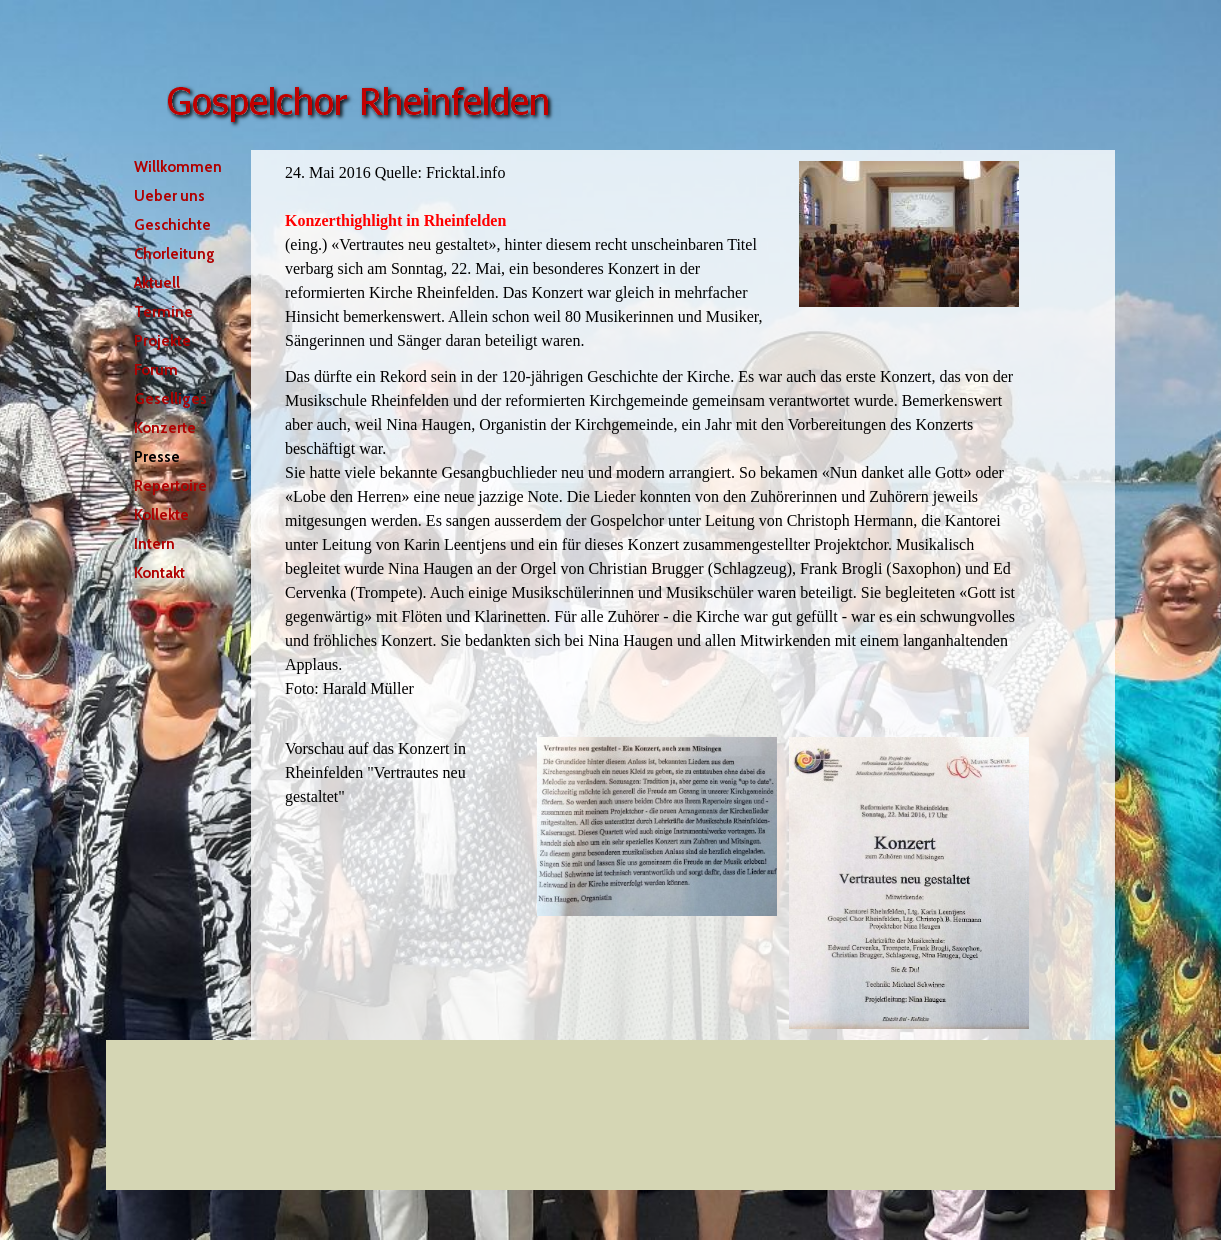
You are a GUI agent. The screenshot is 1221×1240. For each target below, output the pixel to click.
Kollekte (161, 515)
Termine (163, 312)
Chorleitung (174, 254)
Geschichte (172, 225)
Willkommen (178, 167)
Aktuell (157, 283)
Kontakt (159, 573)
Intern (154, 544)
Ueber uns (169, 196)
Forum (156, 370)
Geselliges (170, 399)
